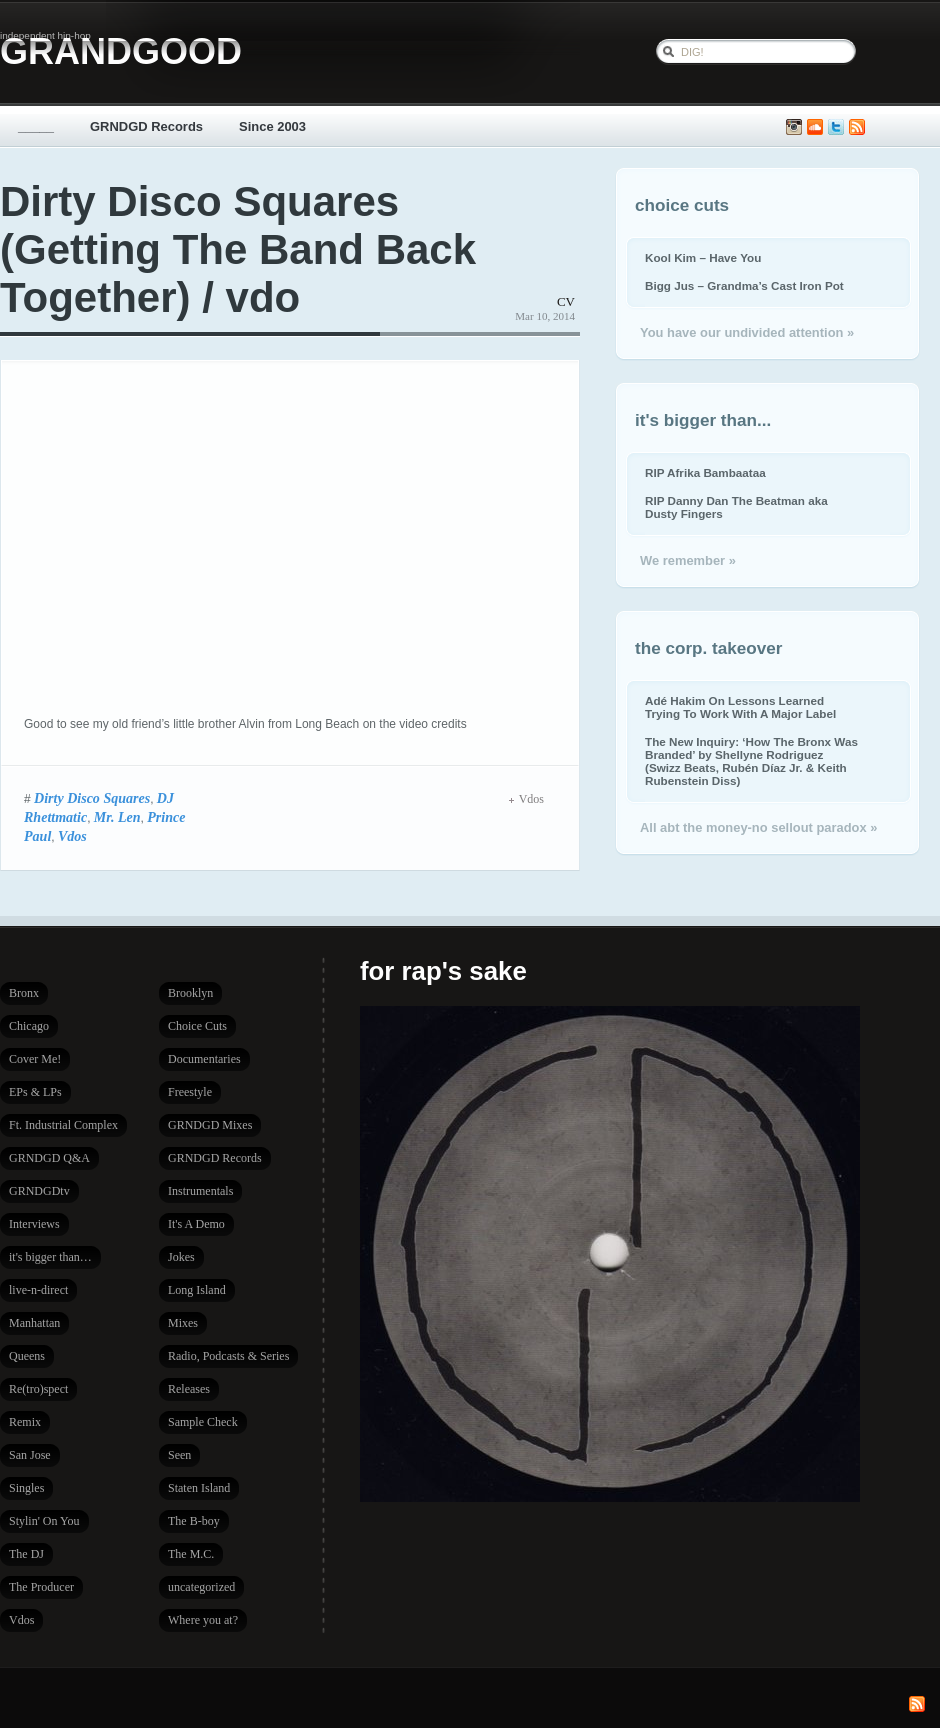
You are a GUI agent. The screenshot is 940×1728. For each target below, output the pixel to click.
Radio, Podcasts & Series (228, 1356)
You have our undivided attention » (747, 332)
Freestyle (190, 1092)
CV (566, 301)
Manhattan (34, 1323)
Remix (25, 1422)
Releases (189, 1389)
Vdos (72, 836)
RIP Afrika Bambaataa (705, 472)
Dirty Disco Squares (92, 798)
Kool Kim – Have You (703, 257)
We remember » (688, 560)
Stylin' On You (44, 1521)
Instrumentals (200, 1191)
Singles (26, 1488)
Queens (27, 1356)
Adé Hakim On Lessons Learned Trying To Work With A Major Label (740, 707)
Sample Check (203, 1422)
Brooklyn (190, 993)
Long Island (197, 1290)
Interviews (34, 1224)
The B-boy (194, 1521)
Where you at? (203, 1620)
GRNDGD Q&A (49, 1158)
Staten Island (199, 1488)
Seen (179, 1455)
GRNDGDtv (39, 1191)
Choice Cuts (197, 1026)
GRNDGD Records (146, 126)
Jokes (181, 1257)
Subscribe (857, 127)
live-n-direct (38, 1290)
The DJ (26, 1554)
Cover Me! (35, 1059)
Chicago (29, 1026)
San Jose (30, 1455)
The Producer (41, 1587)
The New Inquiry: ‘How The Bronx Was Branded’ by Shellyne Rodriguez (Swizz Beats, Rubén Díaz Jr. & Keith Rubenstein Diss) (751, 761)
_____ (36, 126)
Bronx (24, 993)
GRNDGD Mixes (210, 1125)
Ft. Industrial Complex (63, 1125)
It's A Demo (196, 1224)
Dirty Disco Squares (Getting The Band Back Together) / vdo (238, 249)
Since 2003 (272, 126)
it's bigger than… (50, 1257)
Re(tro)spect (38, 1389)
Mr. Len (117, 817)
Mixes (183, 1323)
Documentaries (204, 1059)
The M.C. (191, 1554)
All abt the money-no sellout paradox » (758, 827)
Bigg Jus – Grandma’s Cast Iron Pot (744, 285)
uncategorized (201, 1587)
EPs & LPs (35, 1092)
